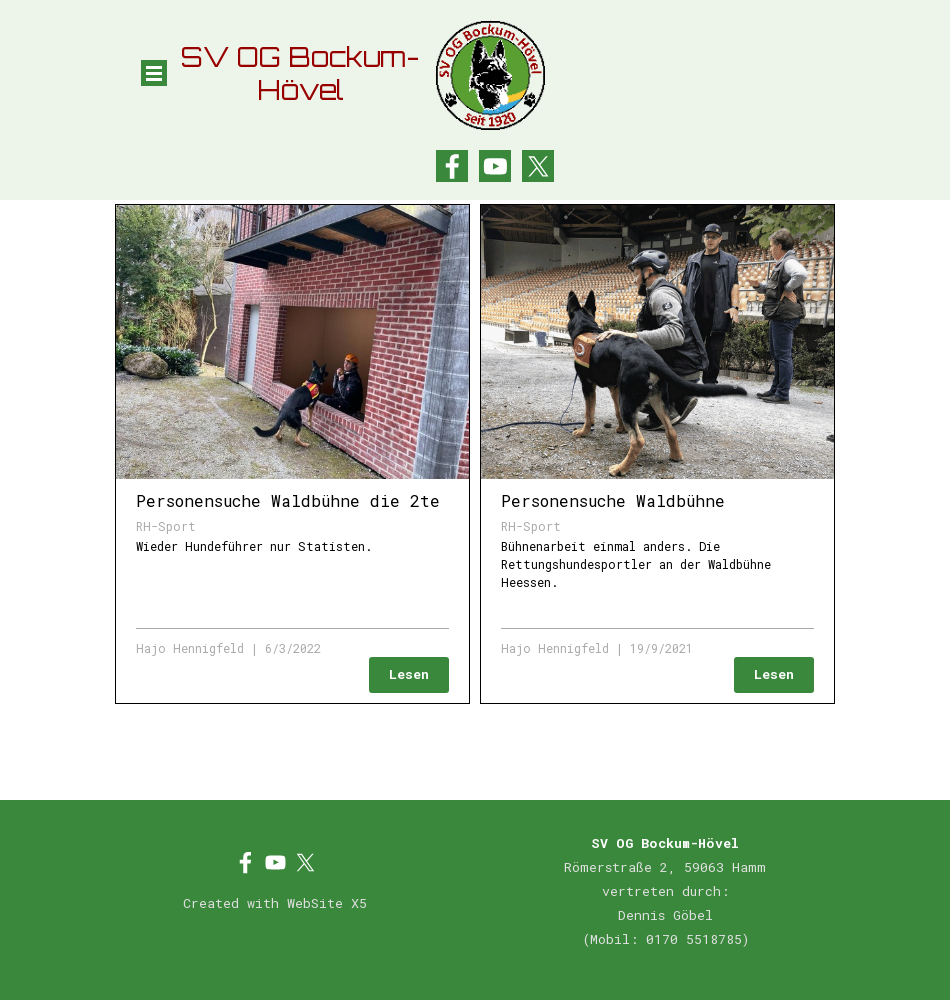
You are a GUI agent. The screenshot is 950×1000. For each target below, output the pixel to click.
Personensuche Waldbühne (613, 500)
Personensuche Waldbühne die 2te (288, 500)
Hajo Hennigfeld (190, 648)
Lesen (409, 674)
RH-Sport (166, 526)
